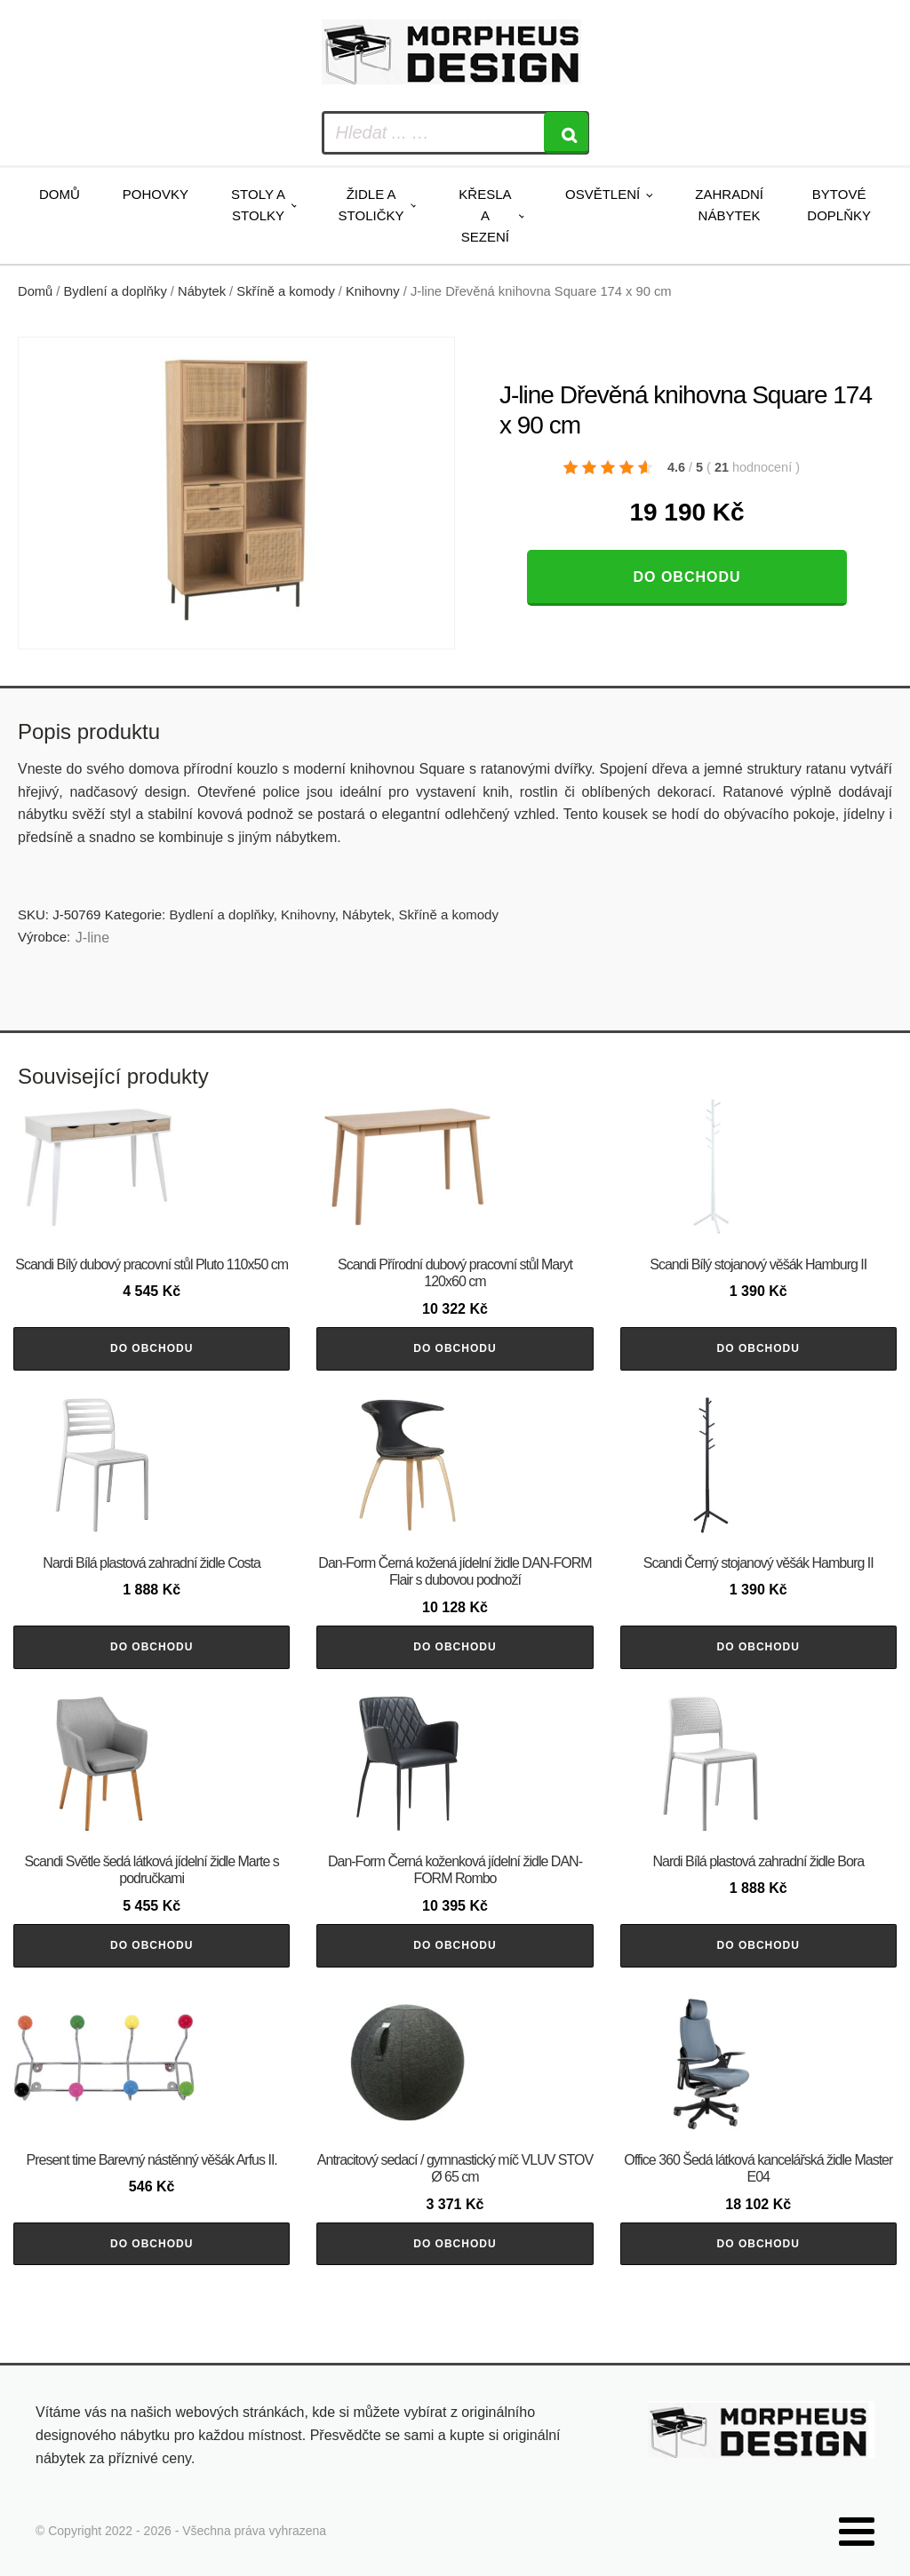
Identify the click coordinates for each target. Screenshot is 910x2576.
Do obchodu (686, 576)
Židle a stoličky (371, 205)
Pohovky (155, 194)
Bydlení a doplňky (115, 291)
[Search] (566, 133)
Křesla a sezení (485, 215)
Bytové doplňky (839, 205)
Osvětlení (602, 194)
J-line (92, 937)
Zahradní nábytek (729, 205)
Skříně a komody (285, 291)
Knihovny (373, 291)
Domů (59, 194)
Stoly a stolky (258, 205)
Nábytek (202, 291)
